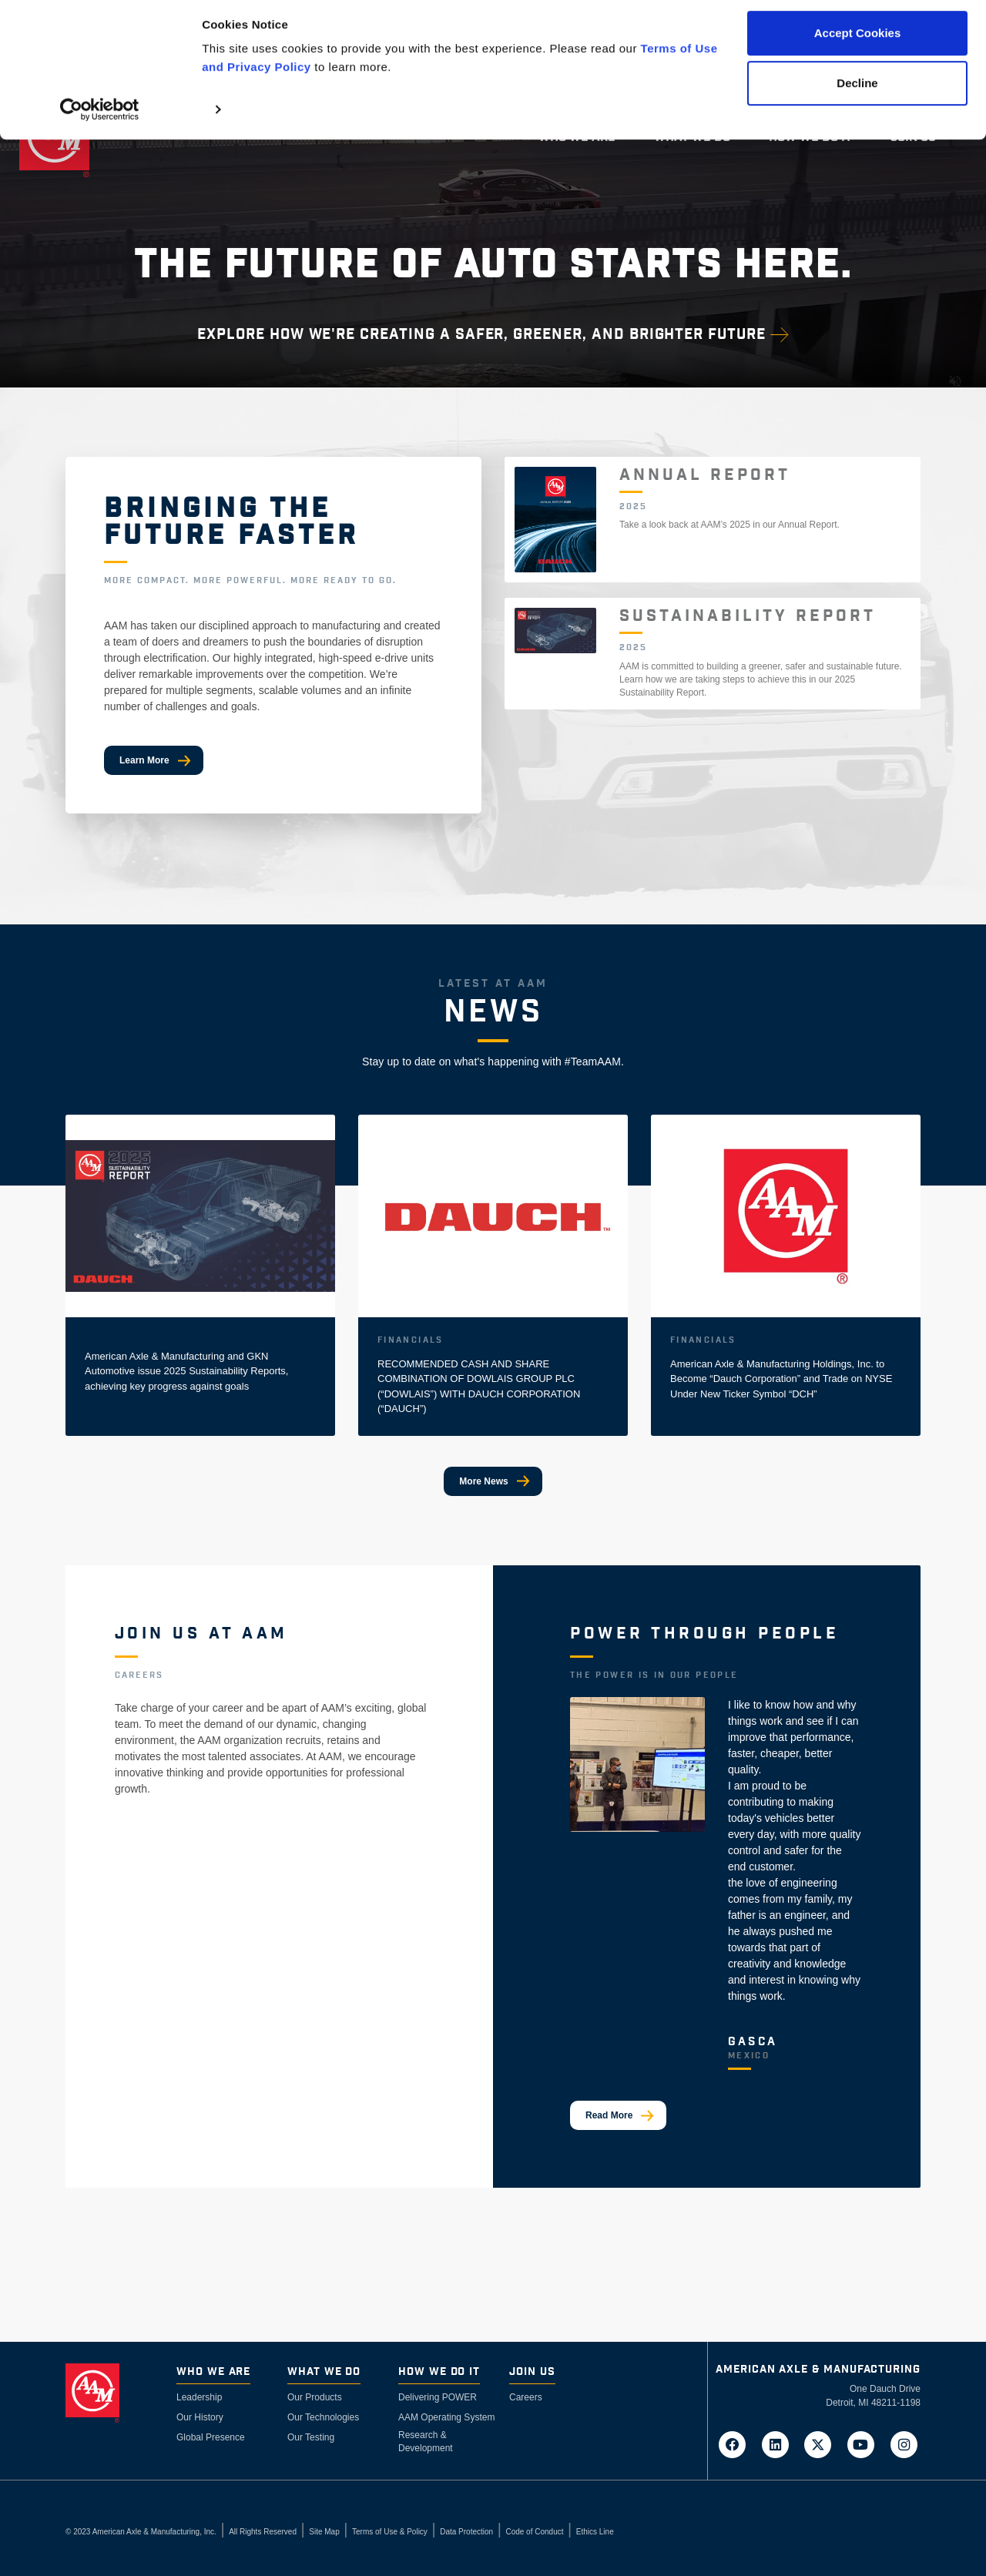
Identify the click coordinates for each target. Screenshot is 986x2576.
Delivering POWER (437, 2397)
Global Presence (210, 2437)
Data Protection (466, 2531)
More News (483, 1481)
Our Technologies (323, 2417)
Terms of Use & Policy (390, 2531)
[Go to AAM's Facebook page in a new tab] (737, 2443)
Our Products (314, 2397)
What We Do (324, 2372)
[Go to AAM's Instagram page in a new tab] (904, 2443)
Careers (525, 2397)
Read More (608, 2115)
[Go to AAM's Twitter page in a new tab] (822, 2443)
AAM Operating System (446, 2417)
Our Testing (310, 2437)
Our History (199, 2417)
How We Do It (439, 2372)
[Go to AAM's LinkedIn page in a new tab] (779, 2443)
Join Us (532, 2372)
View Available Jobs (182, 1842)
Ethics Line (595, 2531)
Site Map (324, 2531)
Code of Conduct (534, 2531)
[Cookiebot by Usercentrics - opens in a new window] (99, 117)
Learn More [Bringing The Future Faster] (144, 760)
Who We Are (213, 2372)
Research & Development (425, 2442)
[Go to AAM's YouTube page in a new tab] (865, 2443)
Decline (857, 91)
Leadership (199, 2397)
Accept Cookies (857, 40)
